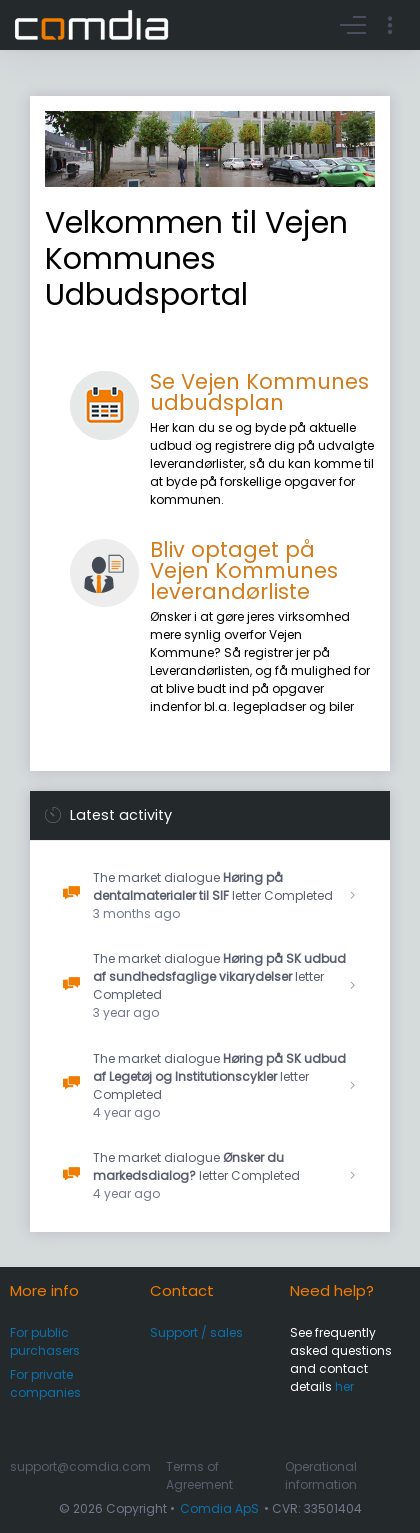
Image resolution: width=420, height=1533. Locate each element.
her (344, 1386)
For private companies (45, 1383)
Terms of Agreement (199, 1475)
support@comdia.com (80, 1466)
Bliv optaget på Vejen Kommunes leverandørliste (244, 570)
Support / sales (196, 1332)
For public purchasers (45, 1341)
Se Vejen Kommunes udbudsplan (259, 392)
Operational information (321, 1475)
